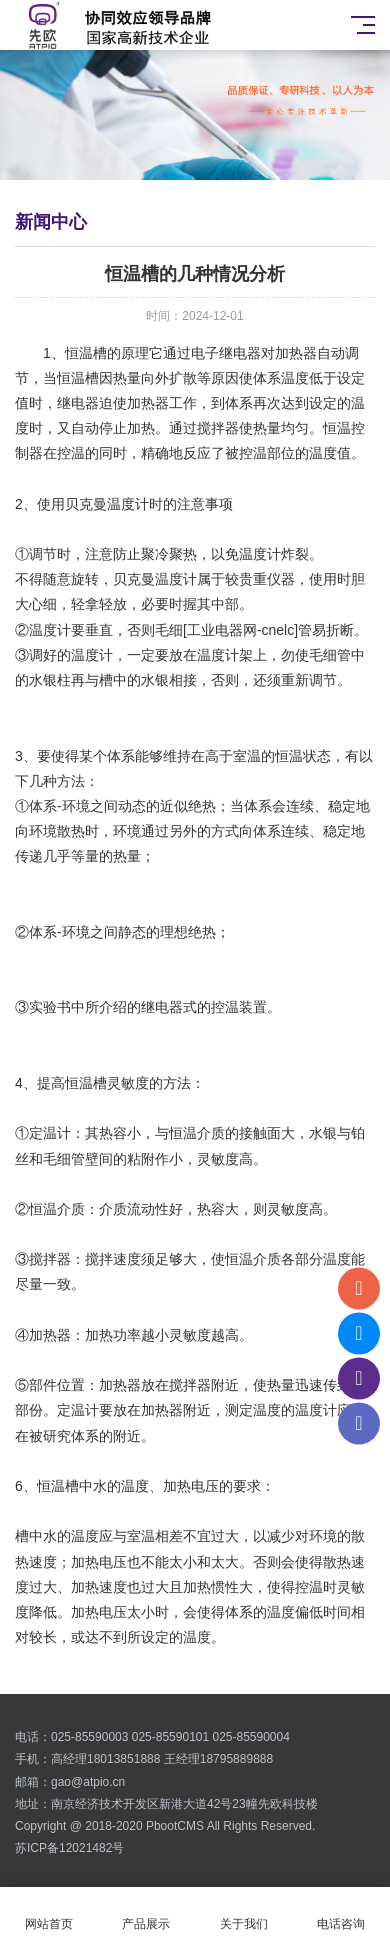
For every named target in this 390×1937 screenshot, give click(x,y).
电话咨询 (342, 1912)
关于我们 (244, 1912)
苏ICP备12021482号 (69, 1848)
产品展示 (147, 1912)
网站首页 (49, 1912)
